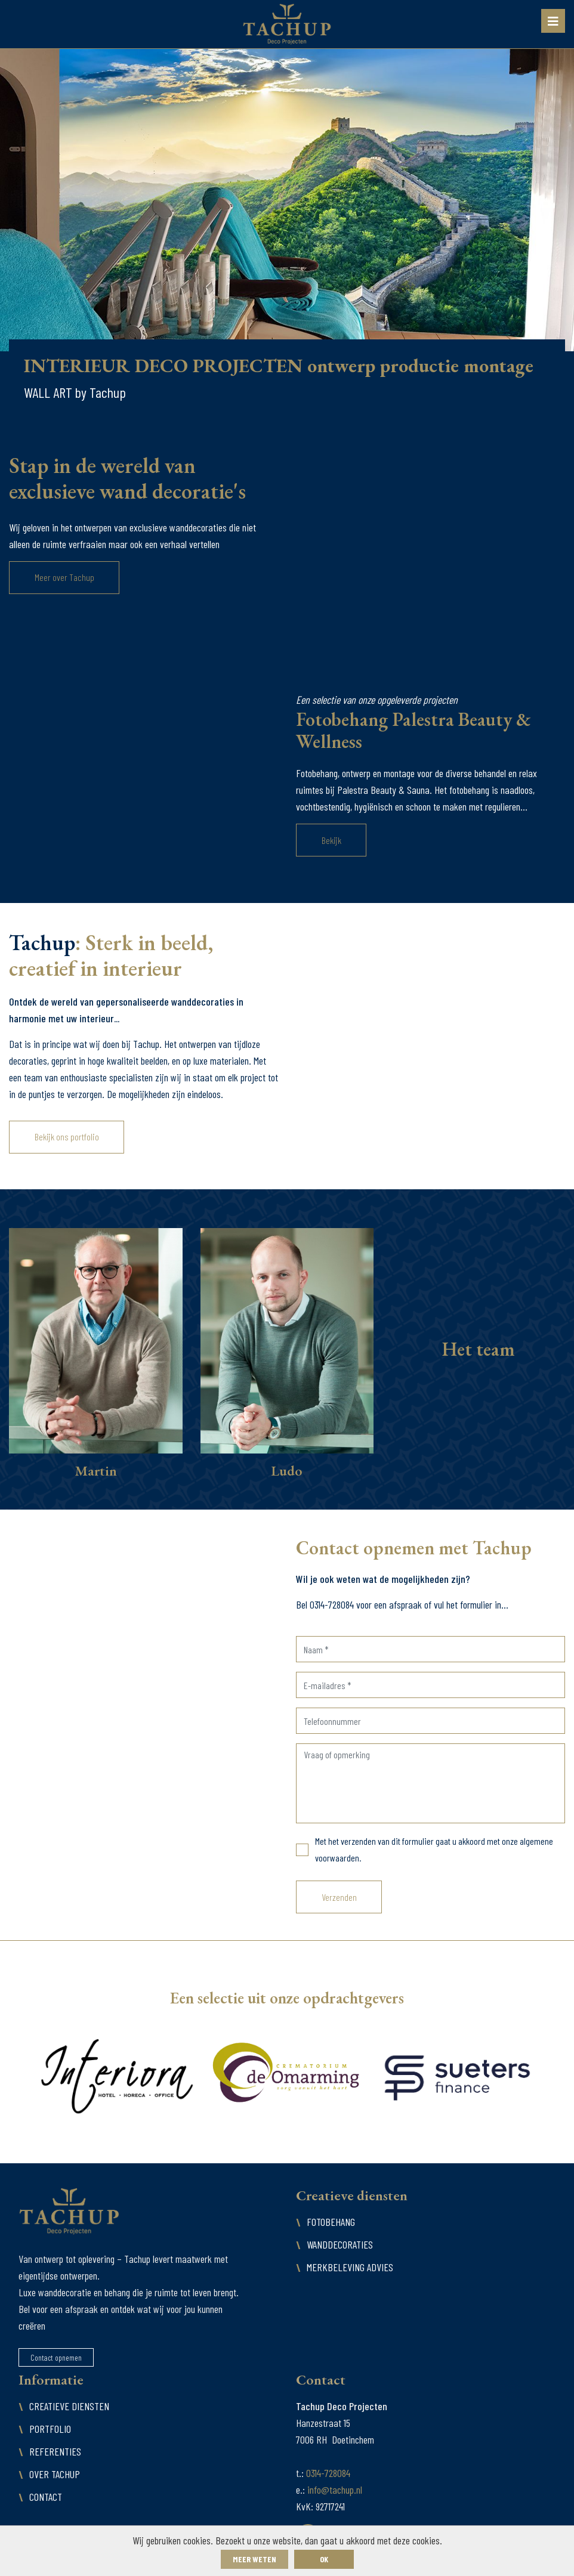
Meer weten (254, 2559)
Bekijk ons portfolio (67, 1136)
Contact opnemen (56, 2357)
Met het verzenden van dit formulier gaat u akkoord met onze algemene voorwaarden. (434, 1849)
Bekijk (331, 840)
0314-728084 (328, 2472)
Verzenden (339, 1897)
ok (324, 2559)
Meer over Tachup (64, 577)
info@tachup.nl (334, 2489)
